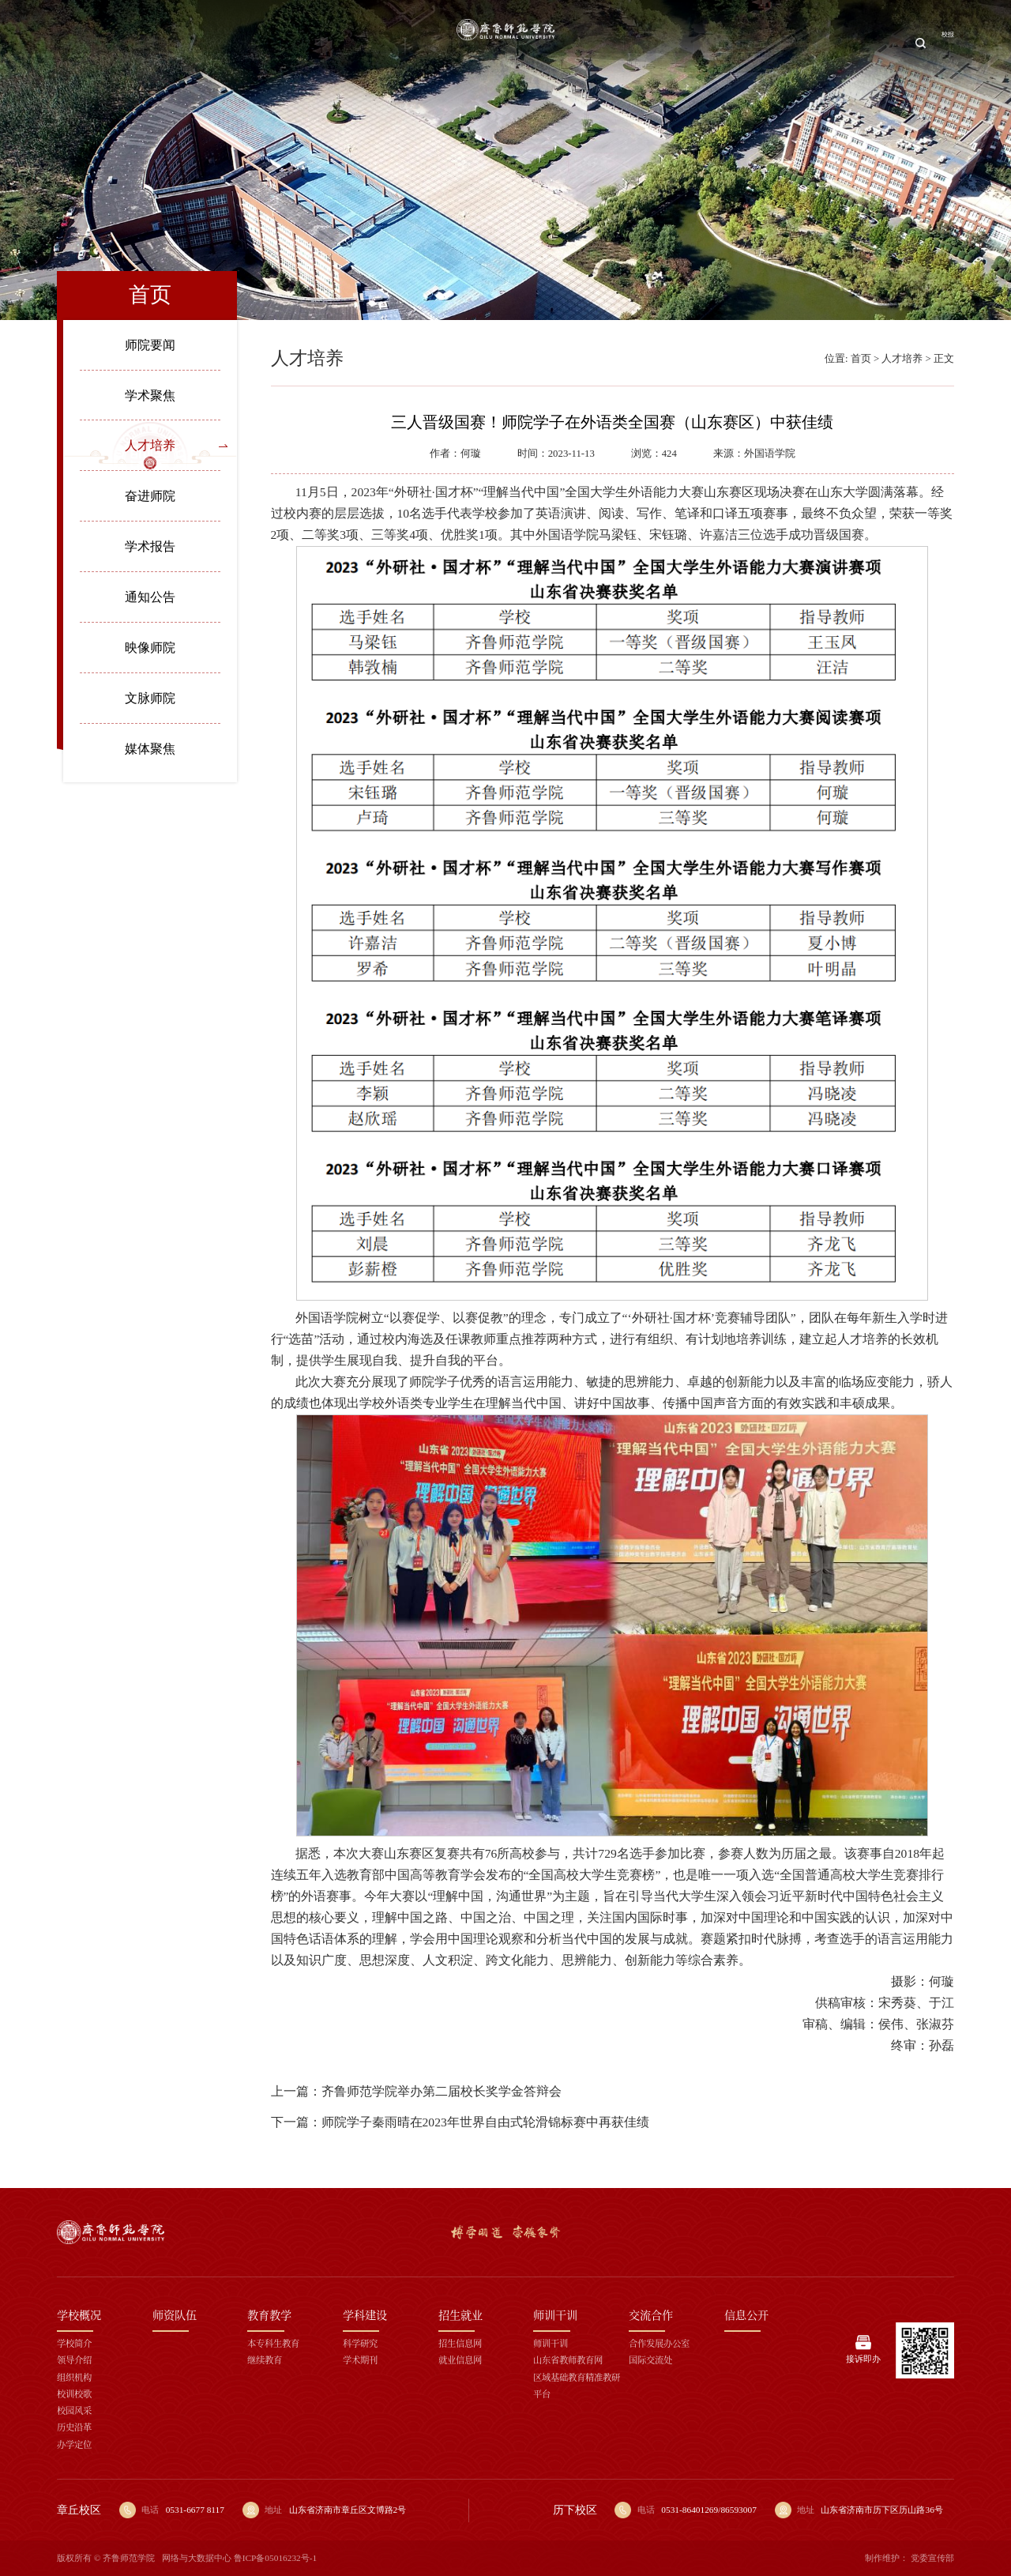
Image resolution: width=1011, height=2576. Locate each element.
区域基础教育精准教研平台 (576, 2385)
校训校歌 (74, 2393)
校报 (943, 42)
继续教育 (264, 2359)
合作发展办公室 (659, 2343)
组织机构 (74, 2377)
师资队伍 (220, 43)
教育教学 (288, 43)
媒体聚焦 (150, 748)
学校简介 (74, 2343)
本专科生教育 (273, 2343)
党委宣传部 (932, 2558)
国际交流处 (650, 2359)
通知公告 (150, 597)
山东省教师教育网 (568, 2359)
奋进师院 (150, 496)
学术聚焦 (150, 395)
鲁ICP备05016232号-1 (276, 2558)
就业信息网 (460, 2359)
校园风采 (74, 2410)
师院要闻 (150, 345)
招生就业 (654, 43)
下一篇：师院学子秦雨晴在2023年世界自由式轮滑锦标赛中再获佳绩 (460, 2122)
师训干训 (721, 43)
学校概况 (152, 43)
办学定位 (74, 2444)
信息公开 (857, 43)
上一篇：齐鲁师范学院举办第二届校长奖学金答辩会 (416, 2091)
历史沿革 (74, 2426)
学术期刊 (360, 2359)
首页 (96, 43)
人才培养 (150, 445)
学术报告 (150, 546)
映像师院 (150, 647)
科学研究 (360, 2343)
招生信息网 (460, 2343)
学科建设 (356, 43)
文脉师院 (150, 698)
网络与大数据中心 (196, 2558)
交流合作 (789, 43)
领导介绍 (74, 2359)
